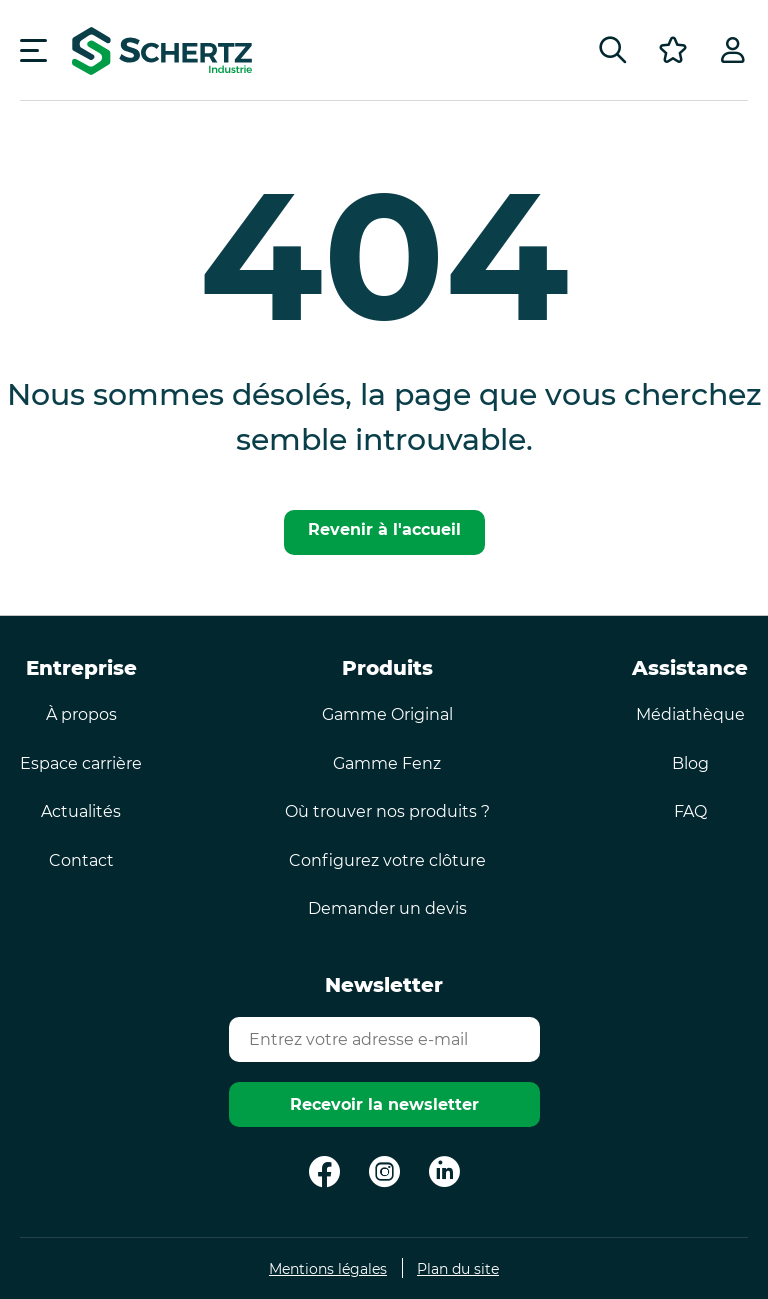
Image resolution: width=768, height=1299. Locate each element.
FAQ (690, 811)
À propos (81, 714)
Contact (81, 860)
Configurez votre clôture (387, 860)
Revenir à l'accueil (384, 529)
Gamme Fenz (387, 763)
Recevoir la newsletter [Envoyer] (384, 1104)
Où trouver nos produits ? (387, 811)
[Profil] (733, 50)
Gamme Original (387, 714)
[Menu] (33, 50)
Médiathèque (690, 714)
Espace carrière (81, 763)
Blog (690, 763)
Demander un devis (387, 908)
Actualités (81, 811)
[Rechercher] (613, 50)
